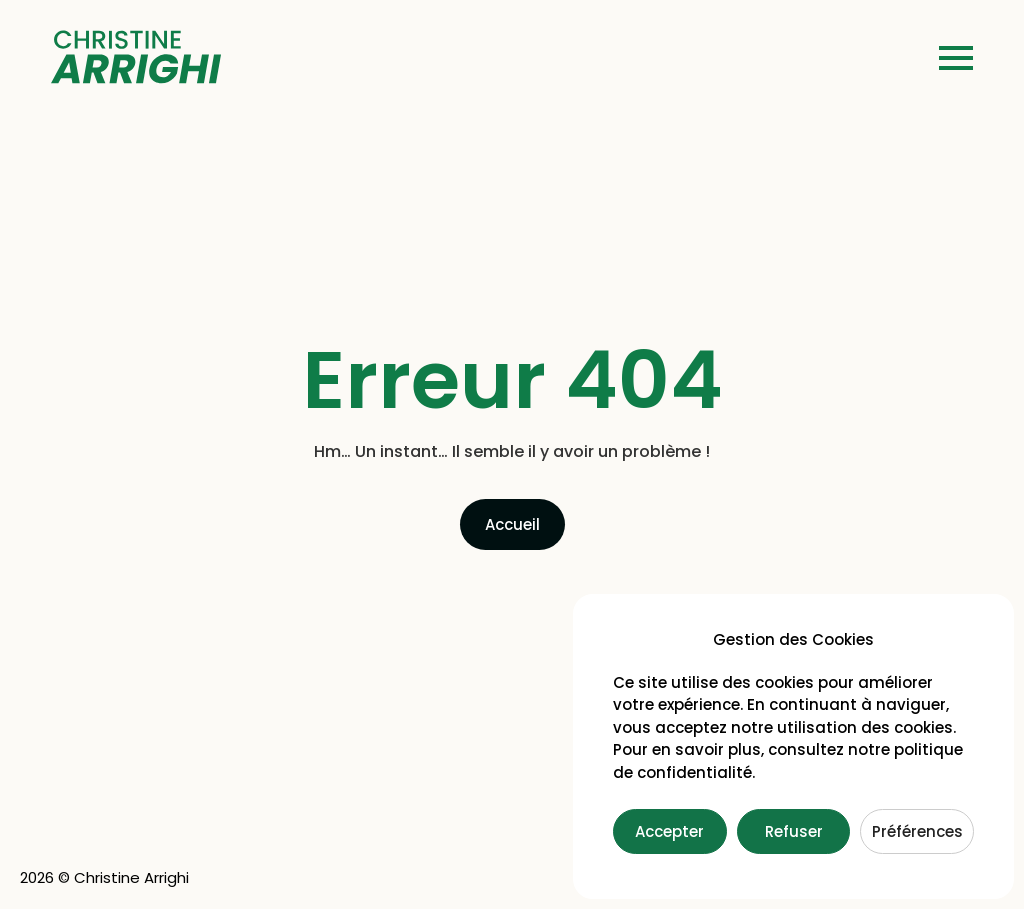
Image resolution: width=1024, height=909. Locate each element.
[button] (956, 60)
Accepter (669, 831)
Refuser (794, 831)
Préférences (917, 831)
